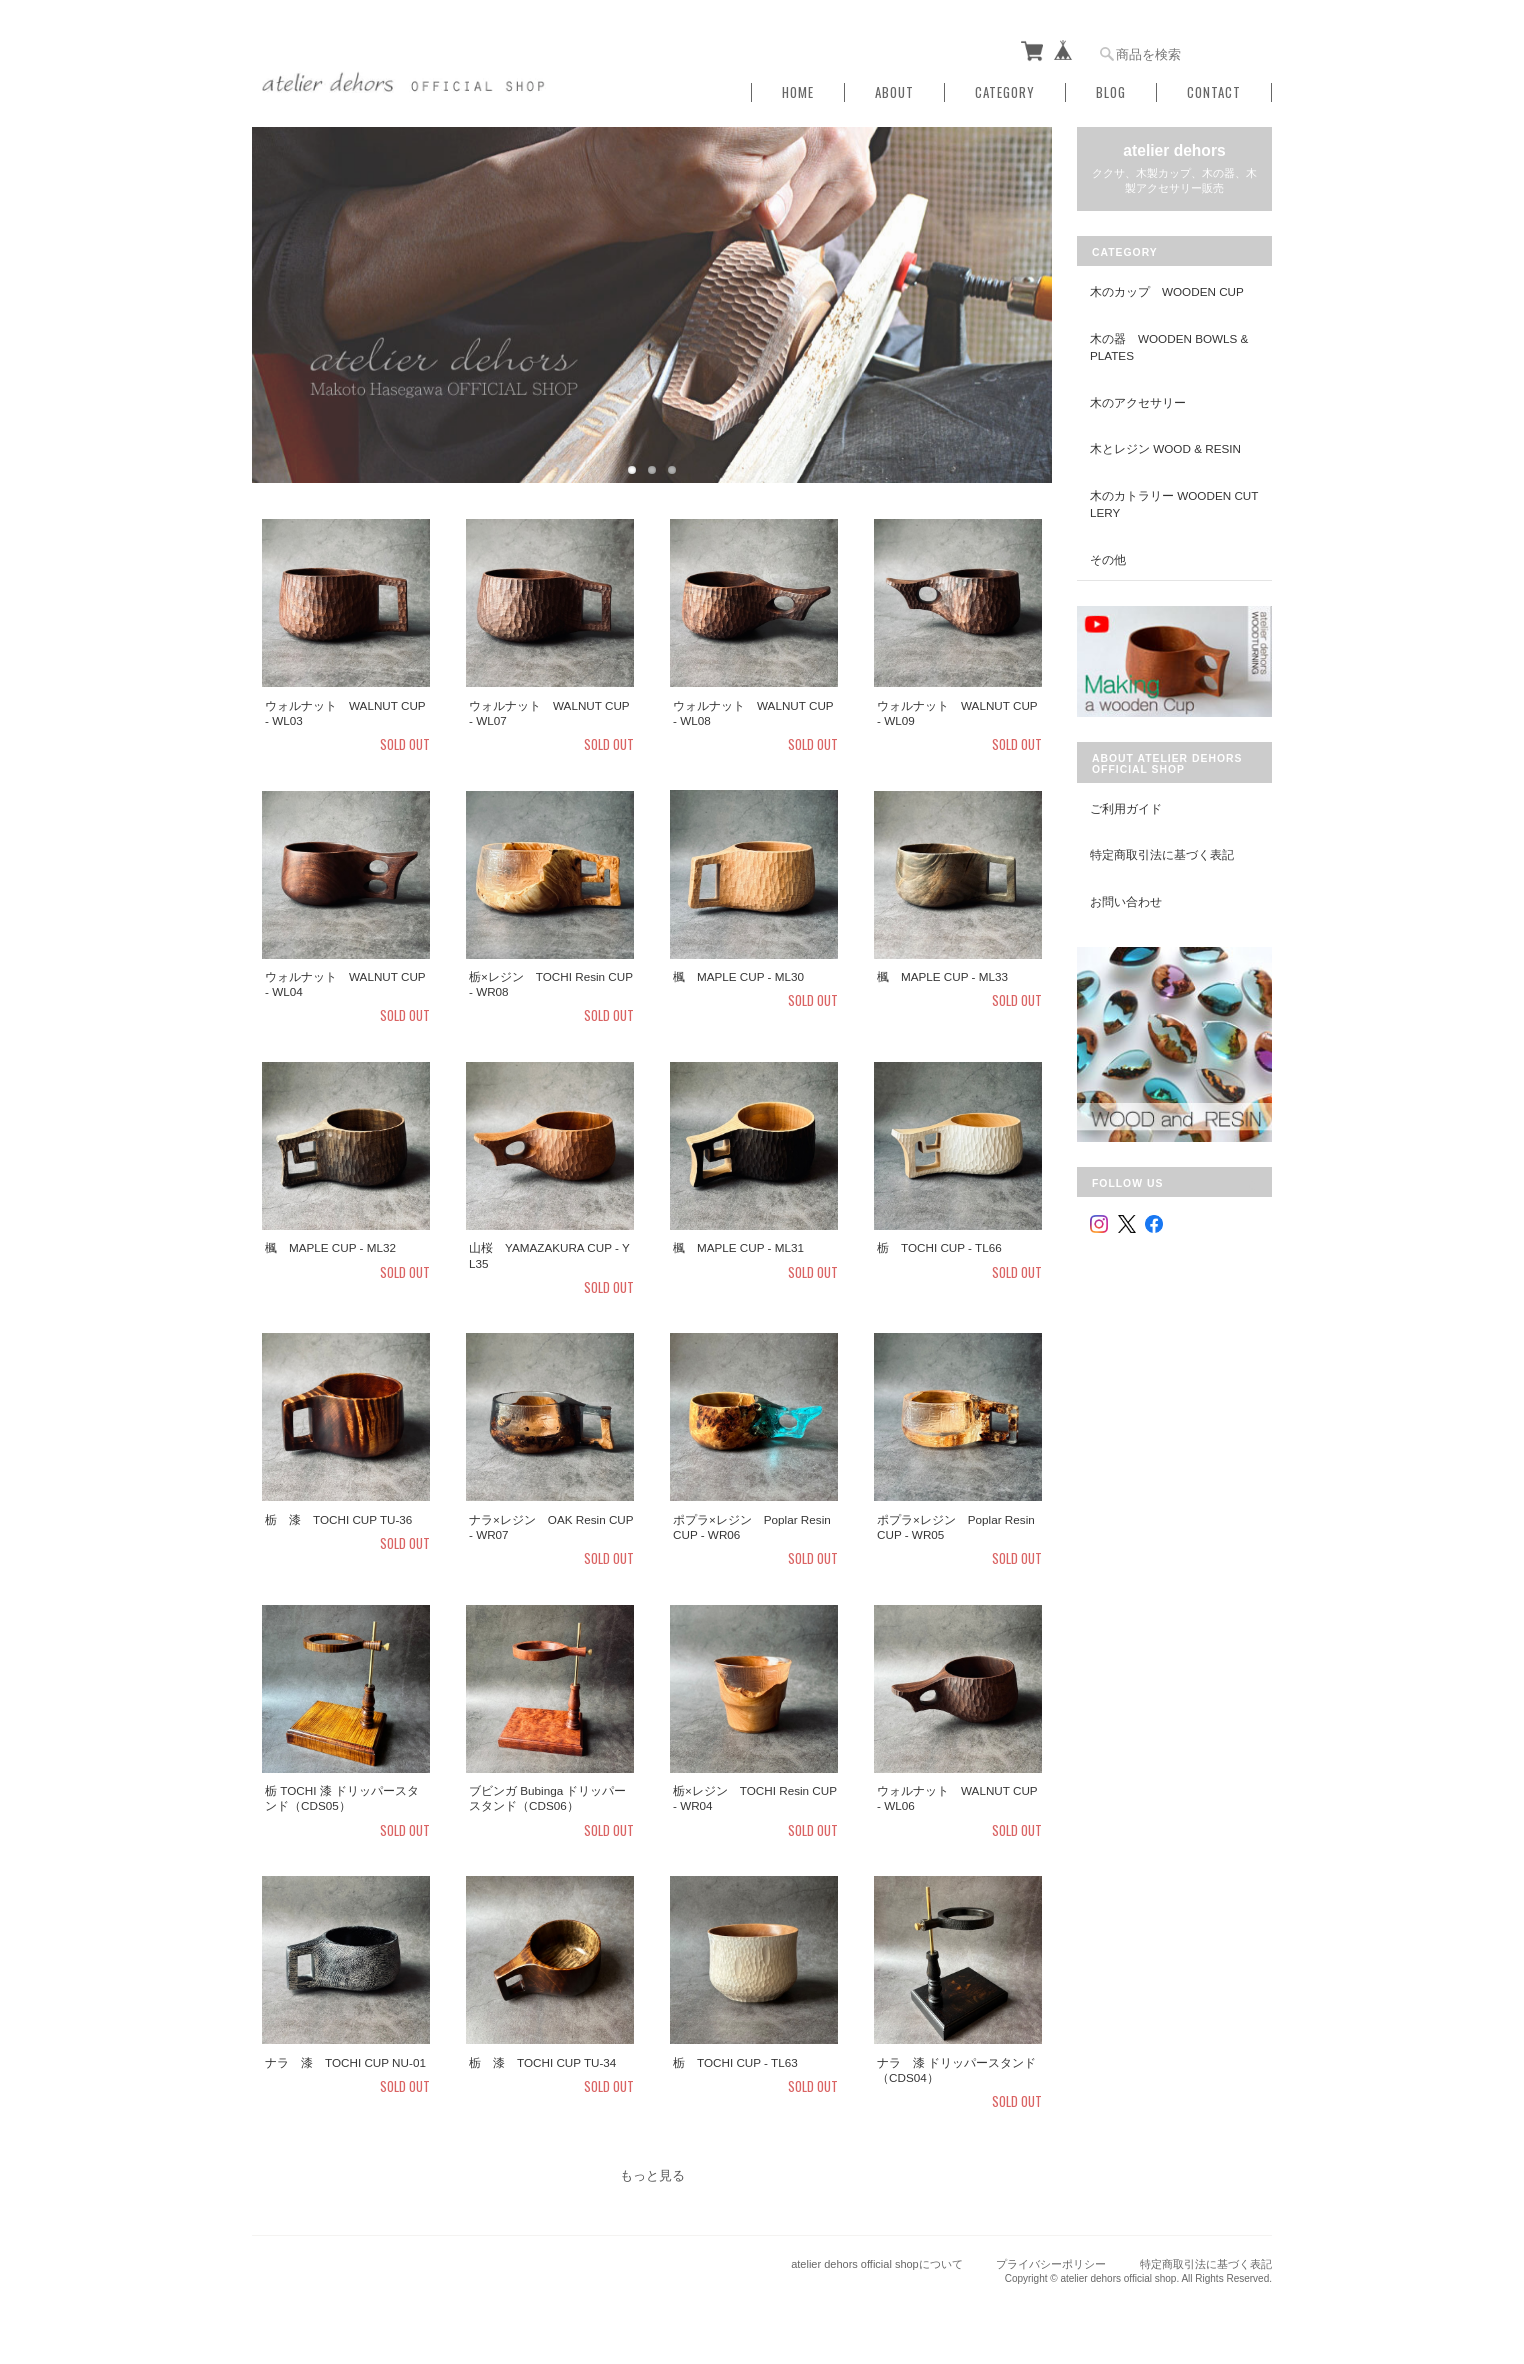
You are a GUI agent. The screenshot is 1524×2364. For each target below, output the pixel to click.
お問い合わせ (1126, 901)
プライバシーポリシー (1051, 2264)
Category (1005, 92)
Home (798, 92)
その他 (1108, 559)
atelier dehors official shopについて (877, 2264)
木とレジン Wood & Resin (1165, 448)
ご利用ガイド (1126, 808)
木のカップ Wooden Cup (1167, 291)
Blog (1111, 92)
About (894, 92)
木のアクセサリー (1138, 402)
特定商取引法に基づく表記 (1162, 854)
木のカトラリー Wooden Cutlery (1174, 504)
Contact (1214, 92)
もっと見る (652, 2175)
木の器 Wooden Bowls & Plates (1169, 347)
